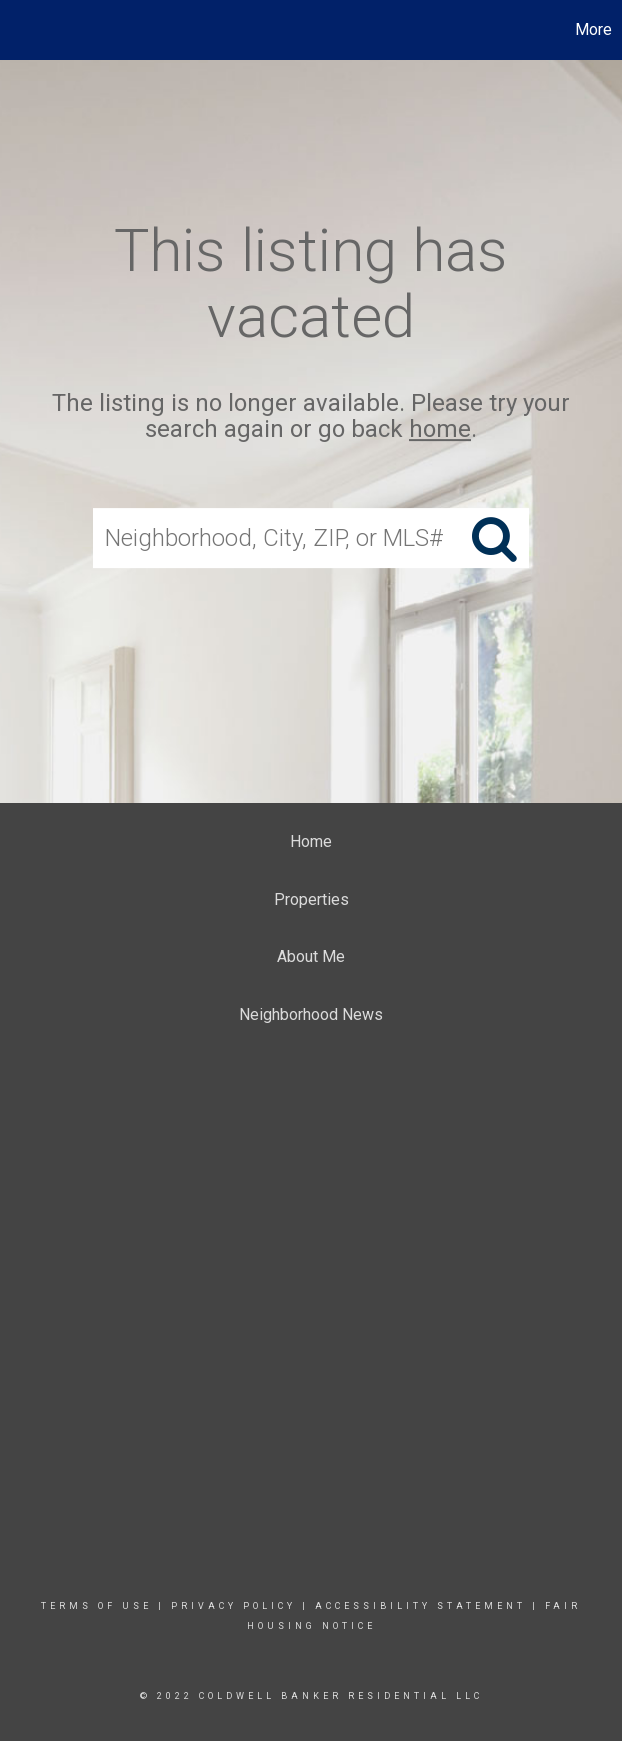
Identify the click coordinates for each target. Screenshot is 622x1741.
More (593, 29)
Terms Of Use (96, 1606)
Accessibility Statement (420, 1606)
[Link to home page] (25, 30)
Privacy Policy (233, 1606)
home (440, 430)
